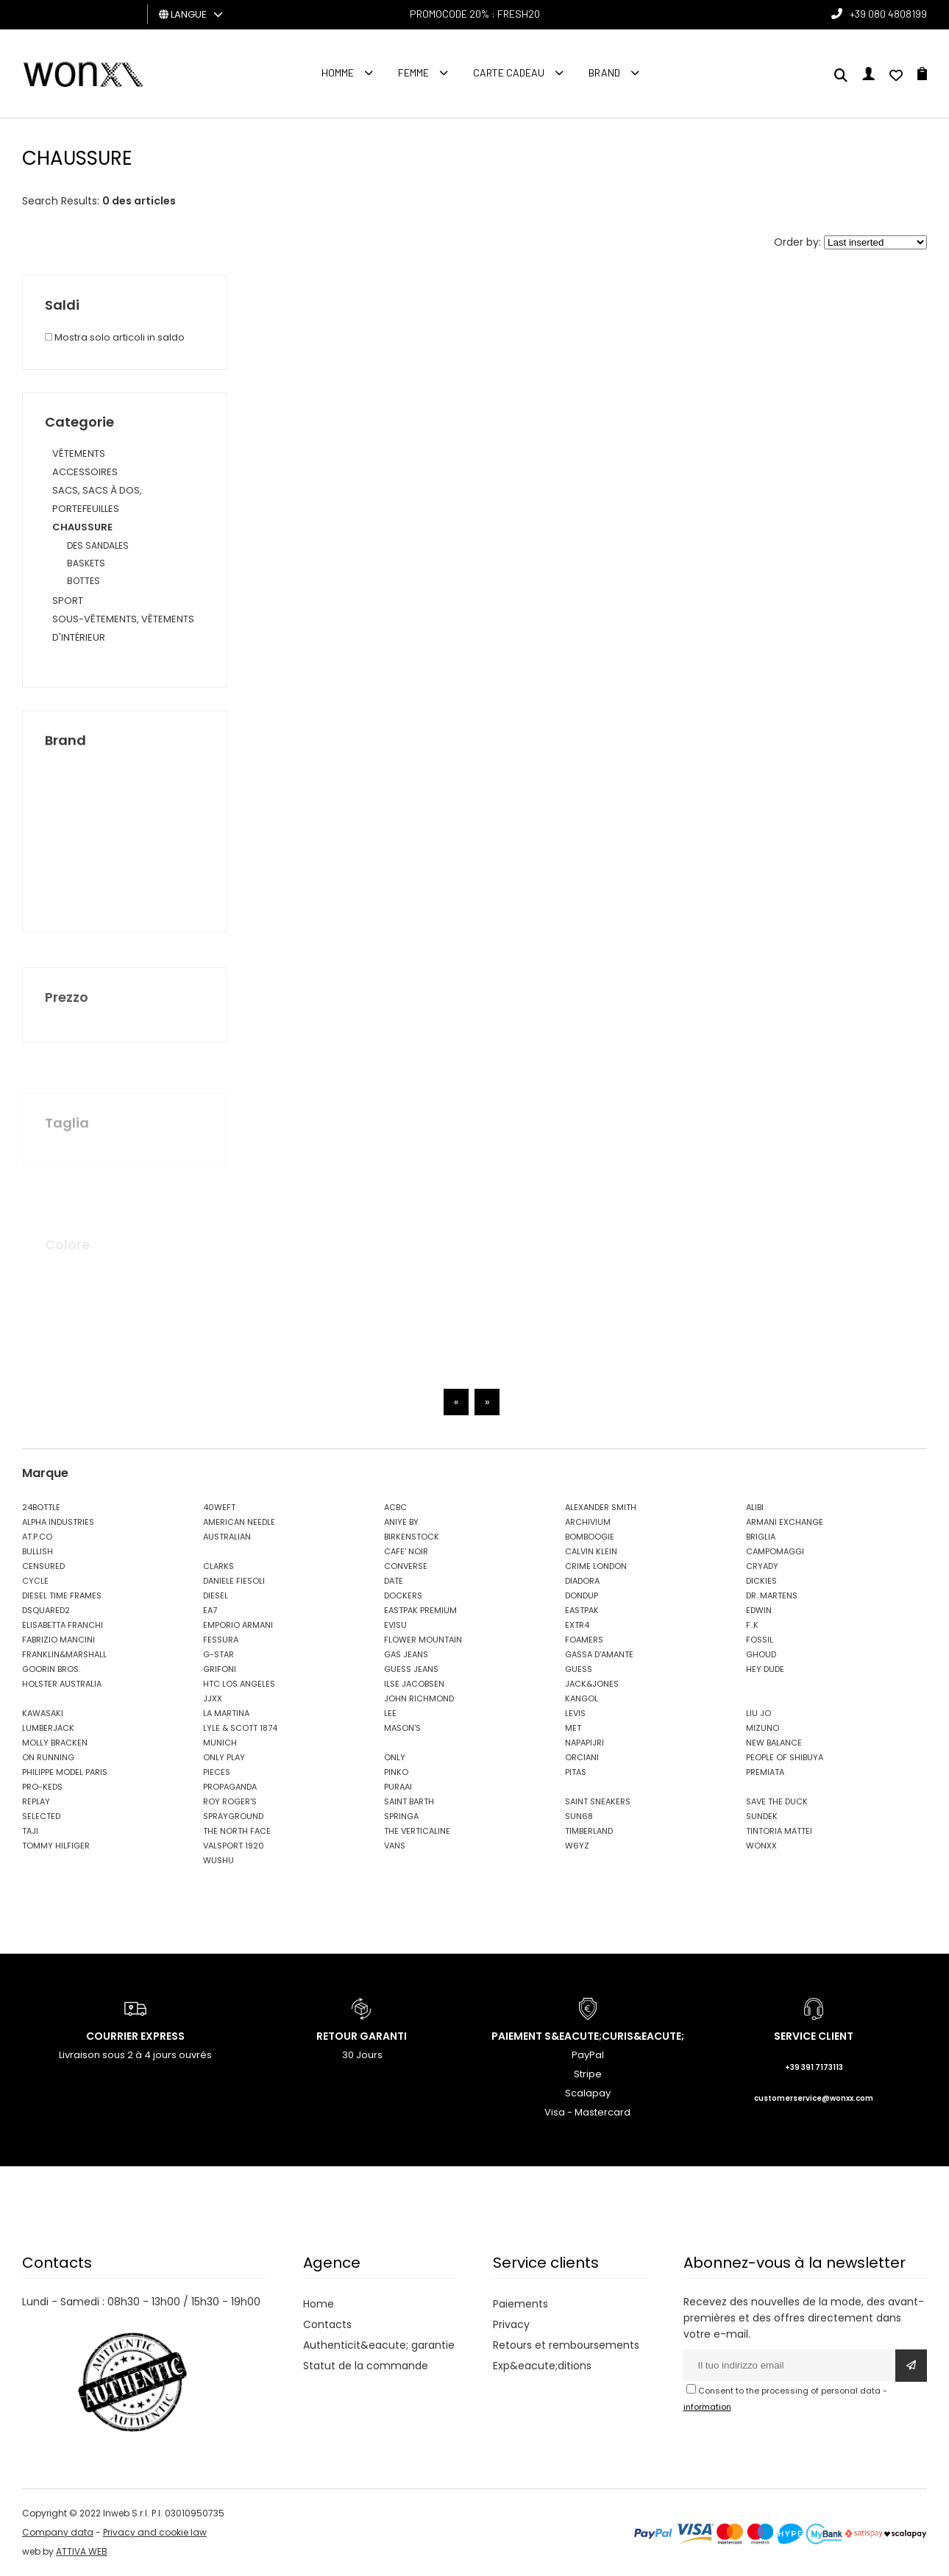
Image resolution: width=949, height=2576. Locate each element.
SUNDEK (762, 1816)
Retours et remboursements (566, 2345)
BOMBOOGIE (589, 1537)
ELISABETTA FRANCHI (62, 1625)
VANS (394, 1845)
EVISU (395, 1625)
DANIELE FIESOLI (234, 1581)
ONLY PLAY (224, 1757)
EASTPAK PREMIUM (420, 1610)
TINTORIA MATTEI (779, 1831)
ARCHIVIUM (588, 1522)
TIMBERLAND (589, 1831)
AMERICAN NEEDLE (239, 1522)
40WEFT (219, 1507)
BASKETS (86, 563)
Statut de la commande (365, 2365)
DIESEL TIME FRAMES (62, 1595)
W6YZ (577, 1845)
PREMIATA (765, 1772)
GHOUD (761, 1654)
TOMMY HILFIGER (56, 1845)
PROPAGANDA (230, 1787)
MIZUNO (762, 1728)
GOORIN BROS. (51, 1669)
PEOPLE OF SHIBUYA (784, 1757)
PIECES (216, 1772)
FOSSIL (759, 1639)
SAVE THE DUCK (777, 1801)
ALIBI (755, 1507)
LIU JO (758, 1713)
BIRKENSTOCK (411, 1537)
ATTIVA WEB (81, 2551)
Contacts (327, 2324)
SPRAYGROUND (233, 1816)
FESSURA (220, 1639)
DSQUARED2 (46, 1610)
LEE (390, 1713)
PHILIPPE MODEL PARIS (64, 1772)
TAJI (30, 1831)
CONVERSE (405, 1566)
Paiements (520, 2303)
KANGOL (581, 1698)
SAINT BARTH (409, 1801)
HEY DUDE (765, 1669)
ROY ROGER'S (230, 1801)
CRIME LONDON (596, 1566)
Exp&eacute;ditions (542, 2365)
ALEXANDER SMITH (600, 1507)
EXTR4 (577, 1625)
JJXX (212, 1698)
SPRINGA (401, 1816)
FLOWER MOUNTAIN (423, 1639)
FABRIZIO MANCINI (58, 1639)
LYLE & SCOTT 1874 (240, 1728)
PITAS (575, 1772)
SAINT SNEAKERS (597, 1801)
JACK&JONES (592, 1684)
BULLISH (37, 1551)
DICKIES (761, 1581)
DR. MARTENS (771, 1595)
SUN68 (579, 1816)
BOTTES (83, 580)
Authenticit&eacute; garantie (379, 2345)
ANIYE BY (401, 1522)
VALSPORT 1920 (233, 1845)
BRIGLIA (760, 1537)
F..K (752, 1625)
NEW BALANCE (774, 1742)
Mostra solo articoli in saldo (115, 337)
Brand (604, 72)
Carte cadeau (508, 72)
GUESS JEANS (411, 1669)
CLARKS (218, 1566)
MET (573, 1728)
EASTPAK (582, 1610)
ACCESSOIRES (85, 472)
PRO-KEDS (42, 1787)
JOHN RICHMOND (419, 1698)
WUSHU (218, 1860)
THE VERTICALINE (417, 1831)
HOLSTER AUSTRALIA (62, 1684)
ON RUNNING (48, 1757)
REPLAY (36, 1801)
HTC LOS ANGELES (239, 1684)
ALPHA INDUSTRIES (58, 1522)
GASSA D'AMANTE (599, 1654)
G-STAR (218, 1654)
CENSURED (43, 1566)
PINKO (396, 1772)
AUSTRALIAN (227, 1537)
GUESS (578, 1669)
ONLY (394, 1757)
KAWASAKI (42, 1713)
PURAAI (398, 1787)
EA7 (210, 1610)
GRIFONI (219, 1669)
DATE (393, 1581)
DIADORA (582, 1581)
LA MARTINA (226, 1713)
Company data (57, 2532)
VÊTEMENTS (78, 453)
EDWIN (759, 1610)
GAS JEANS (406, 1654)
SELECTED (41, 1816)
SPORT (67, 601)
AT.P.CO (37, 1537)
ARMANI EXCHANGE (784, 1522)
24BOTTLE (41, 1507)
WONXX (761, 1845)
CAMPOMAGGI (775, 1551)
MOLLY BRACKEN (55, 1742)
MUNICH (220, 1742)
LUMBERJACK (48, 1728)
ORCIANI (582, 1757)
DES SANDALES (98, 545)
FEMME (413, 72)
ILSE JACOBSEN (414, 1684)
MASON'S (402, 1728)
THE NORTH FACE (237, 1831)
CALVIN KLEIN (591, 1551)
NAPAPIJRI (584, 1742)
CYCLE (35, 1581)
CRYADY (762, 1566)
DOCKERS (403, 1595)
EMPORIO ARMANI (238, 1625)
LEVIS (575, 1713)
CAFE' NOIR (406, 1551)
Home (318, 2303)
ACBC (395, 1507)
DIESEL (215, 1595)
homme (337, 72)
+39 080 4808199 (888, 13)
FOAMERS (584, 1639)
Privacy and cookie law (155, 2532)
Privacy (511, 2324)
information (707, 2407)
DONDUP (581, 1595)
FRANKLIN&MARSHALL (64, 1654)
